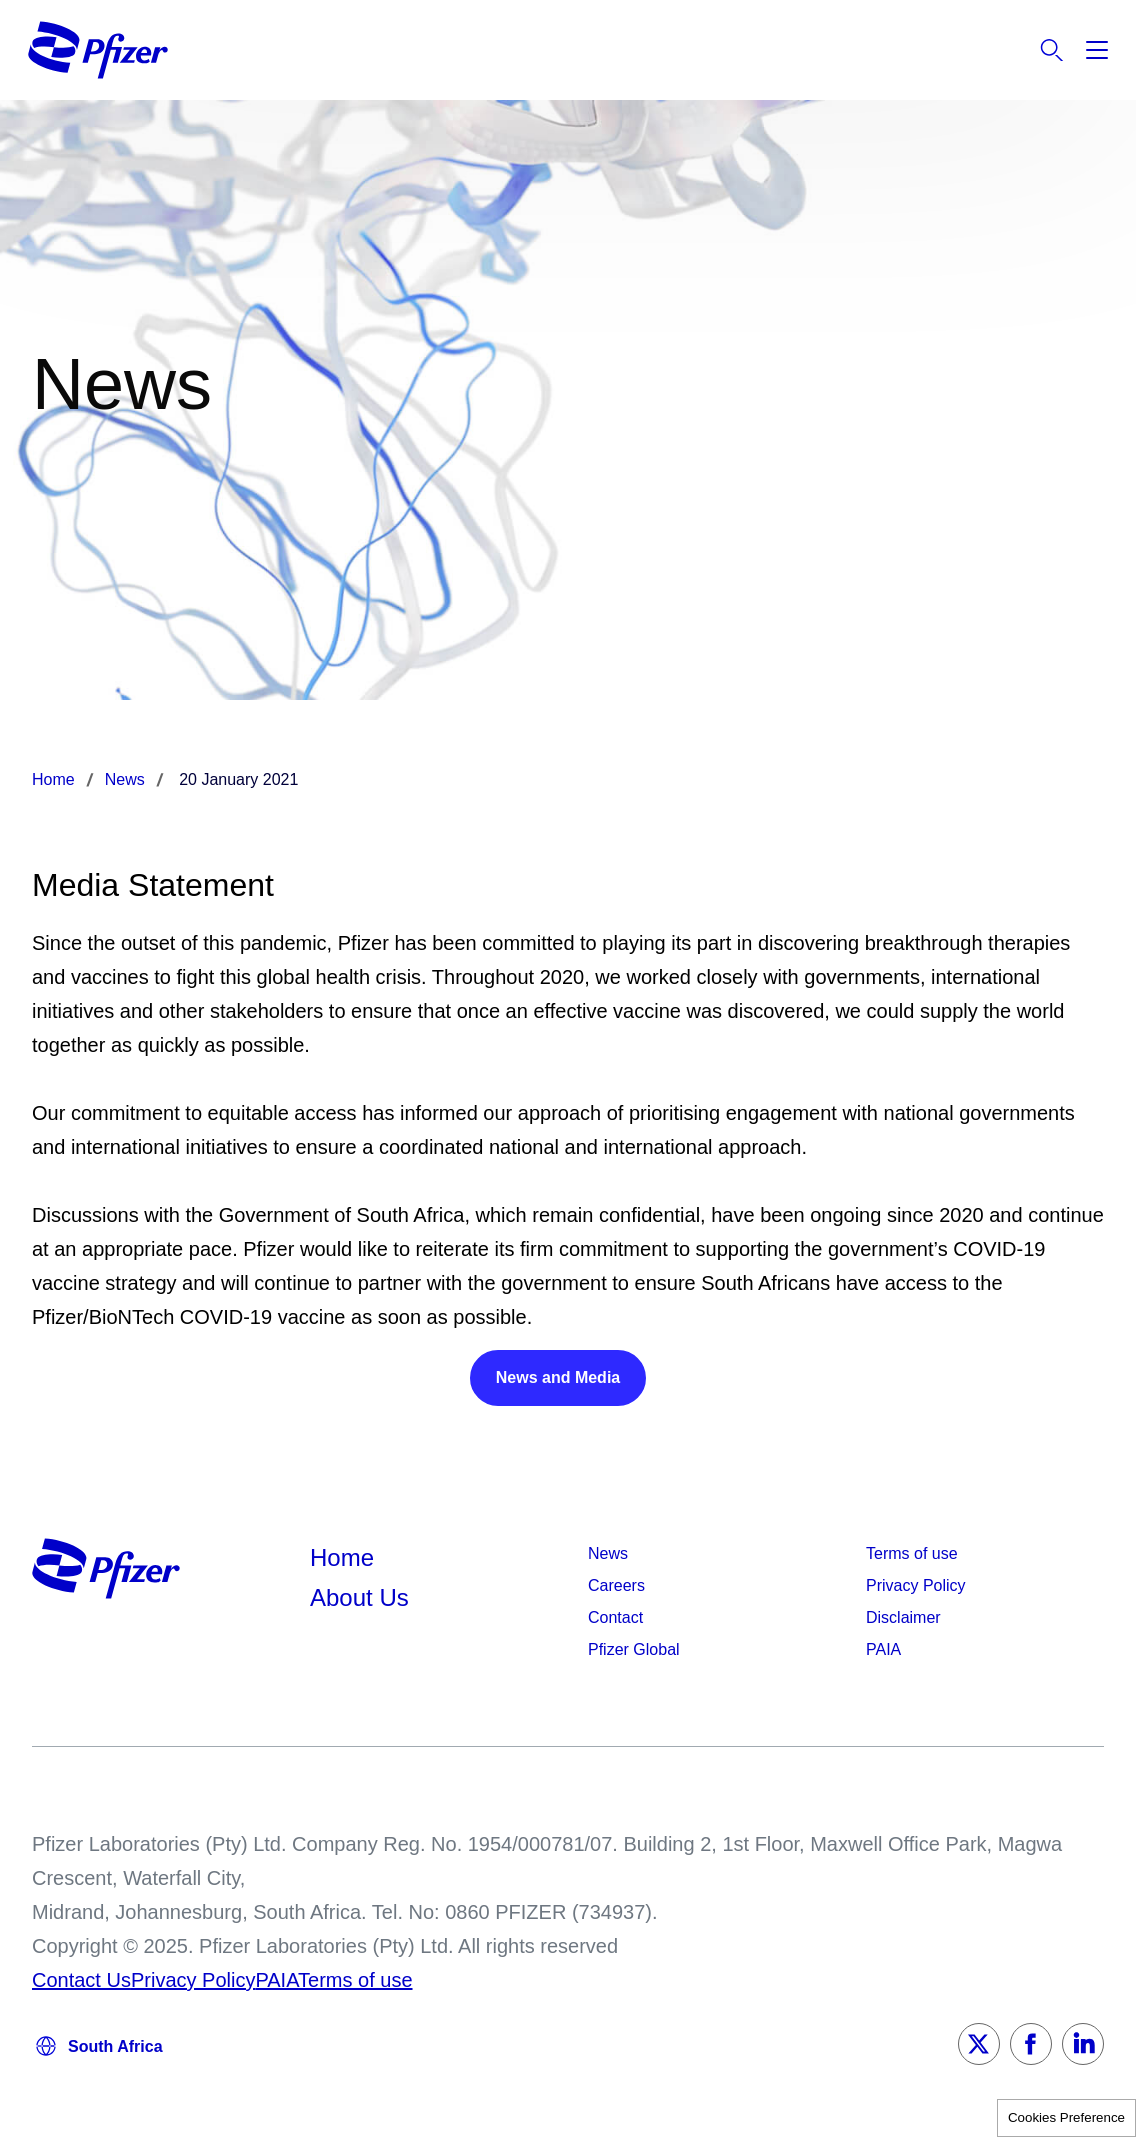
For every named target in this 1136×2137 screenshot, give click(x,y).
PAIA (883, 1649)
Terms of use (912, 1553)
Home (342, 1557)
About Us (359, 1597)
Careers (616, 1585)
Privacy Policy (916, 1585)
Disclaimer (903, 1617)
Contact (615, 1617)
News (608, 1553)
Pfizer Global (634, 1649)
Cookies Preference (1066, 2117)
